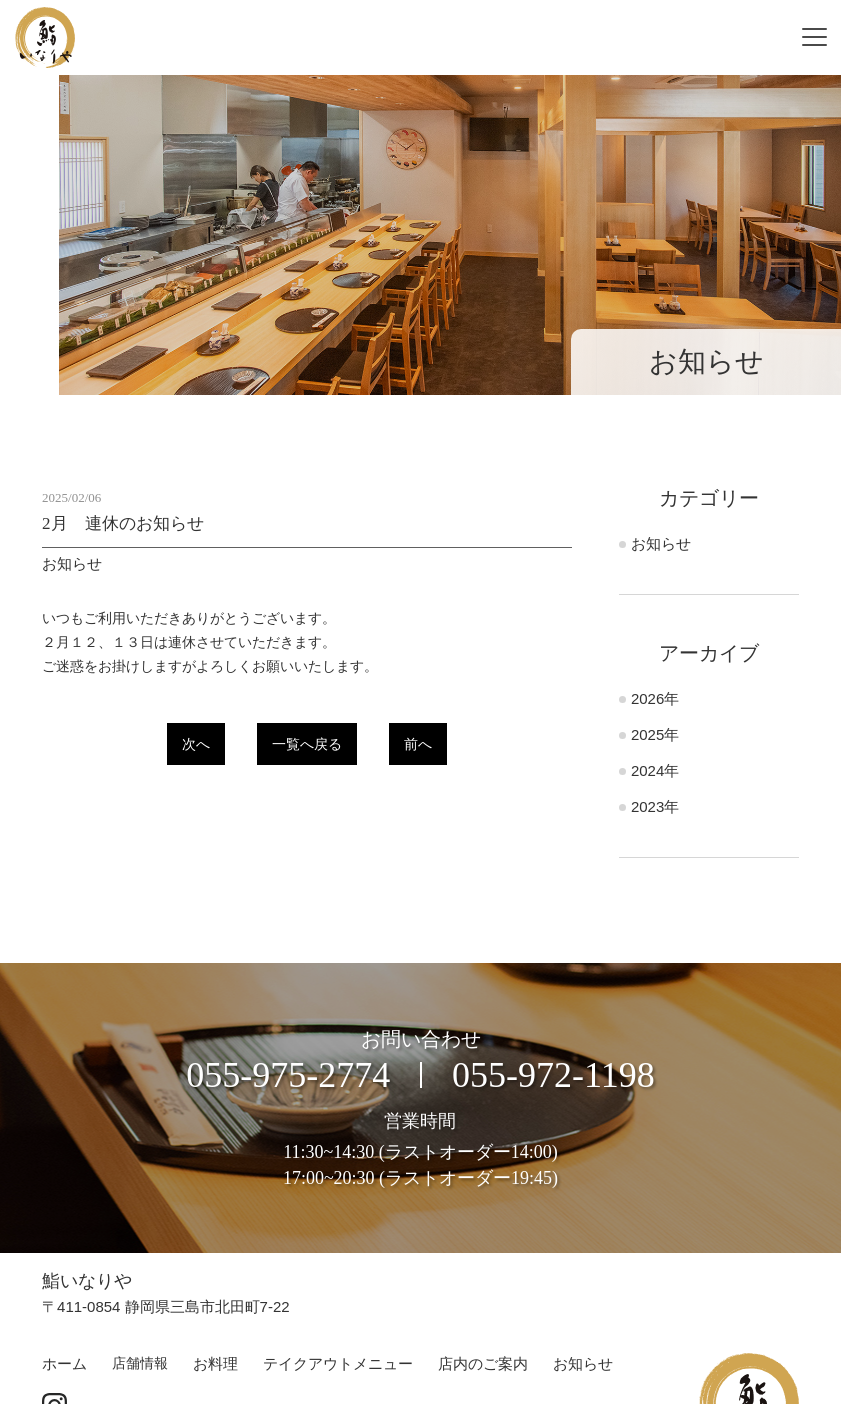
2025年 (655, 734)
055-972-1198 (553, 1075)
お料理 (215, 1363)
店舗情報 (140, 1363)
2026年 (655, 698)
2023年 (655, 806)
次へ (196, 744)
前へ (418, 744)
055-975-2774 (288, 1075)
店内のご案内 (483, 1363)
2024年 (655, 770)
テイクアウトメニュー (338, 1363)
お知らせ (661, 543)
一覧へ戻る (307, 744)
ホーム (64, 1363)
